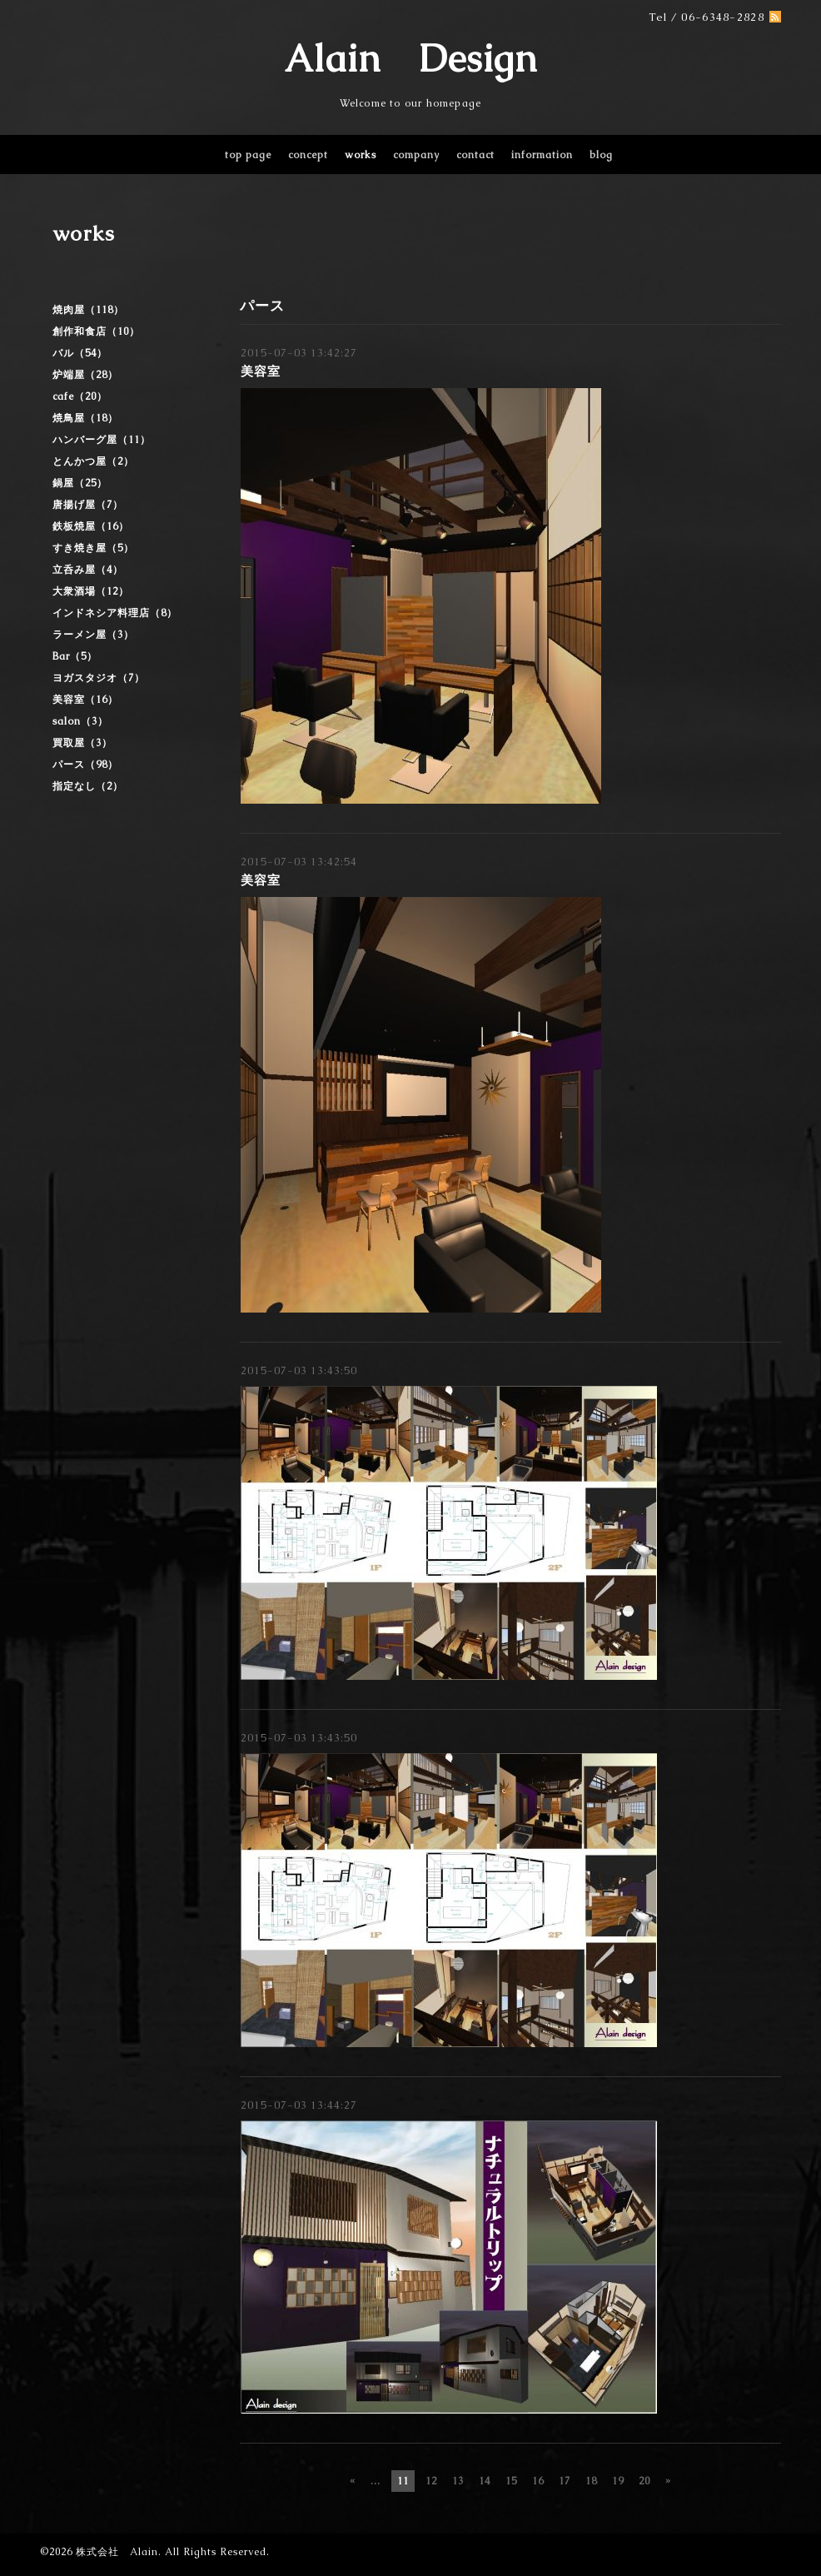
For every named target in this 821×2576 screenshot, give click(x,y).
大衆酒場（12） (90, 591)
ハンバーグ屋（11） (101, 439)
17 (564, 2481)
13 (458, 2481)
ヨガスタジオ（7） (98, 678)
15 (511, 2481)
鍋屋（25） (79, 483)
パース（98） (85, 764)
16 (538, 2481)
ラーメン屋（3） (93, 634)
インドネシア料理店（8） (114, 613)
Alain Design (410, 58)
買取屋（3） (82, 743)
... (376, 2481)
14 (484, 2481)
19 (618, 2481)
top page (248, 155)
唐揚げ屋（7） (87, 504)
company (416, 155)
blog (601, 155)
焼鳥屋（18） (85, 418)
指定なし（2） (87, 786)
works (360, 155)
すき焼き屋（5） (93, 548)
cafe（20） (79, 396)
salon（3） (80, 721)
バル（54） (79, 353)
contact (475, 155)
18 (591, 2481)
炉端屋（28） (85, 374)
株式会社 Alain (117, 2552)
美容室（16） (85, 699)
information (542, 155)
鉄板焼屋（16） (90, 526)
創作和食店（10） (96, 331)
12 (431, 2481)
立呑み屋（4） (87, 569)
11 (403, 2481)
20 (644, 2481)
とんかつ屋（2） (93, 461)
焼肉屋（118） (88, 309)
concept (308, 155)
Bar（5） (74, 656)
